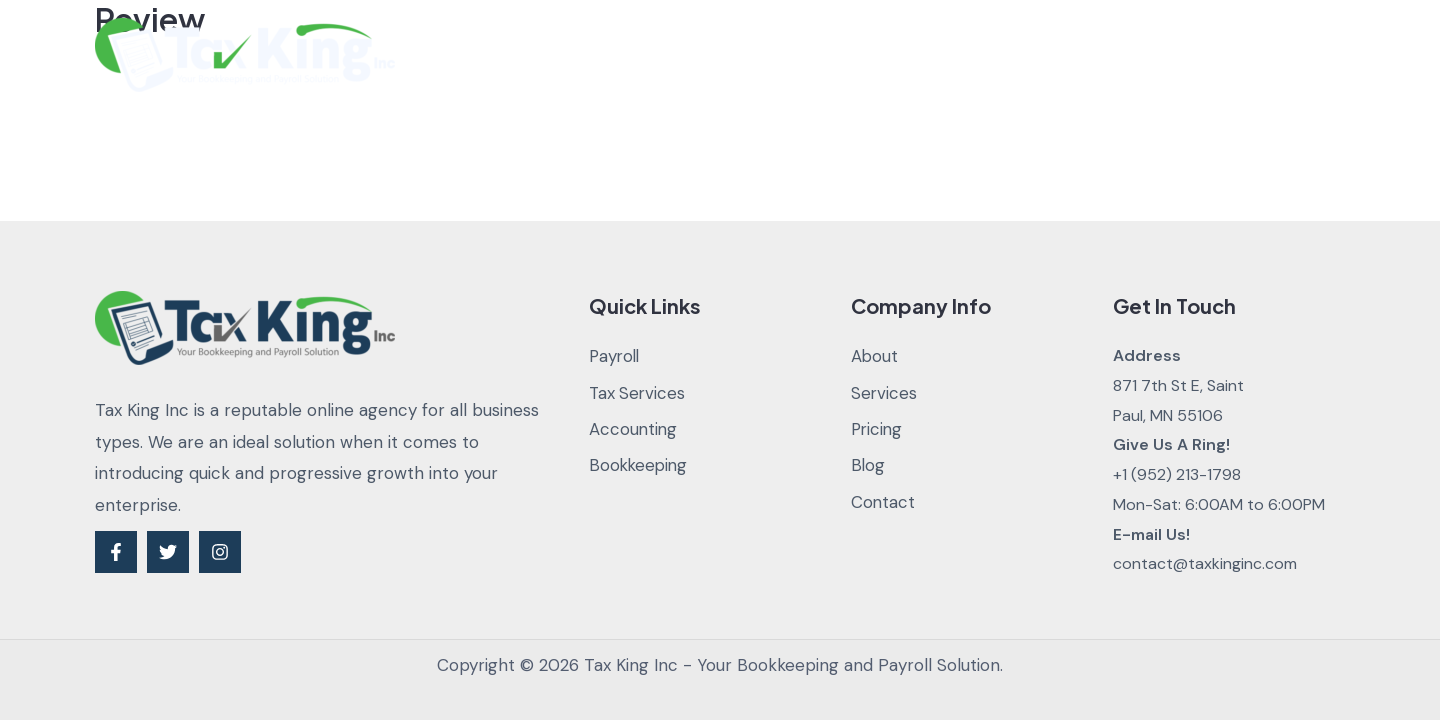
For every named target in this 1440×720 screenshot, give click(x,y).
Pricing (921, 55)
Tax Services (638, 393)
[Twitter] (168, 552)
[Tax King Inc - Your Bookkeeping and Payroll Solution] (245, 53)
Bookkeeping (640, 466)
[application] (849, 55)
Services (813, 55)
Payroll (616, 356)
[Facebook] (116, 552)
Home (623, 55)
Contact (1090, 55)
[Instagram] (220, 552)
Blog (1002, 55)
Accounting (634, 430)
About (708, 55)
